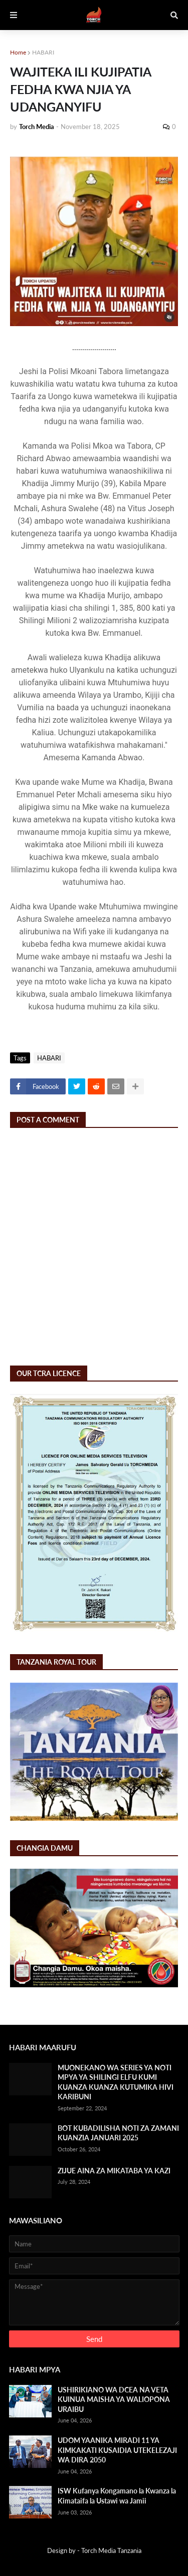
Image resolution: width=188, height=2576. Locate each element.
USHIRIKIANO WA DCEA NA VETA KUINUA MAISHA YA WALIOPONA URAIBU (114, 2399)
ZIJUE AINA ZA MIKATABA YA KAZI (114, 2170)
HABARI (43, 52)
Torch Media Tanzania (111, 2550)
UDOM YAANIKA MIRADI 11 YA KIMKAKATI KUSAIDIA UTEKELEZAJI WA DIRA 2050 (117, 2450)
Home (18, 52)
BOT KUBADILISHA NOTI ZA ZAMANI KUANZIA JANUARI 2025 (118, 2133)
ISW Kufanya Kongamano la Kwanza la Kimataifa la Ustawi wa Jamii (117, 2495)
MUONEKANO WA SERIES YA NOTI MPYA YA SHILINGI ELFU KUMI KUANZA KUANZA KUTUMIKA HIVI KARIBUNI (115, 2082)
